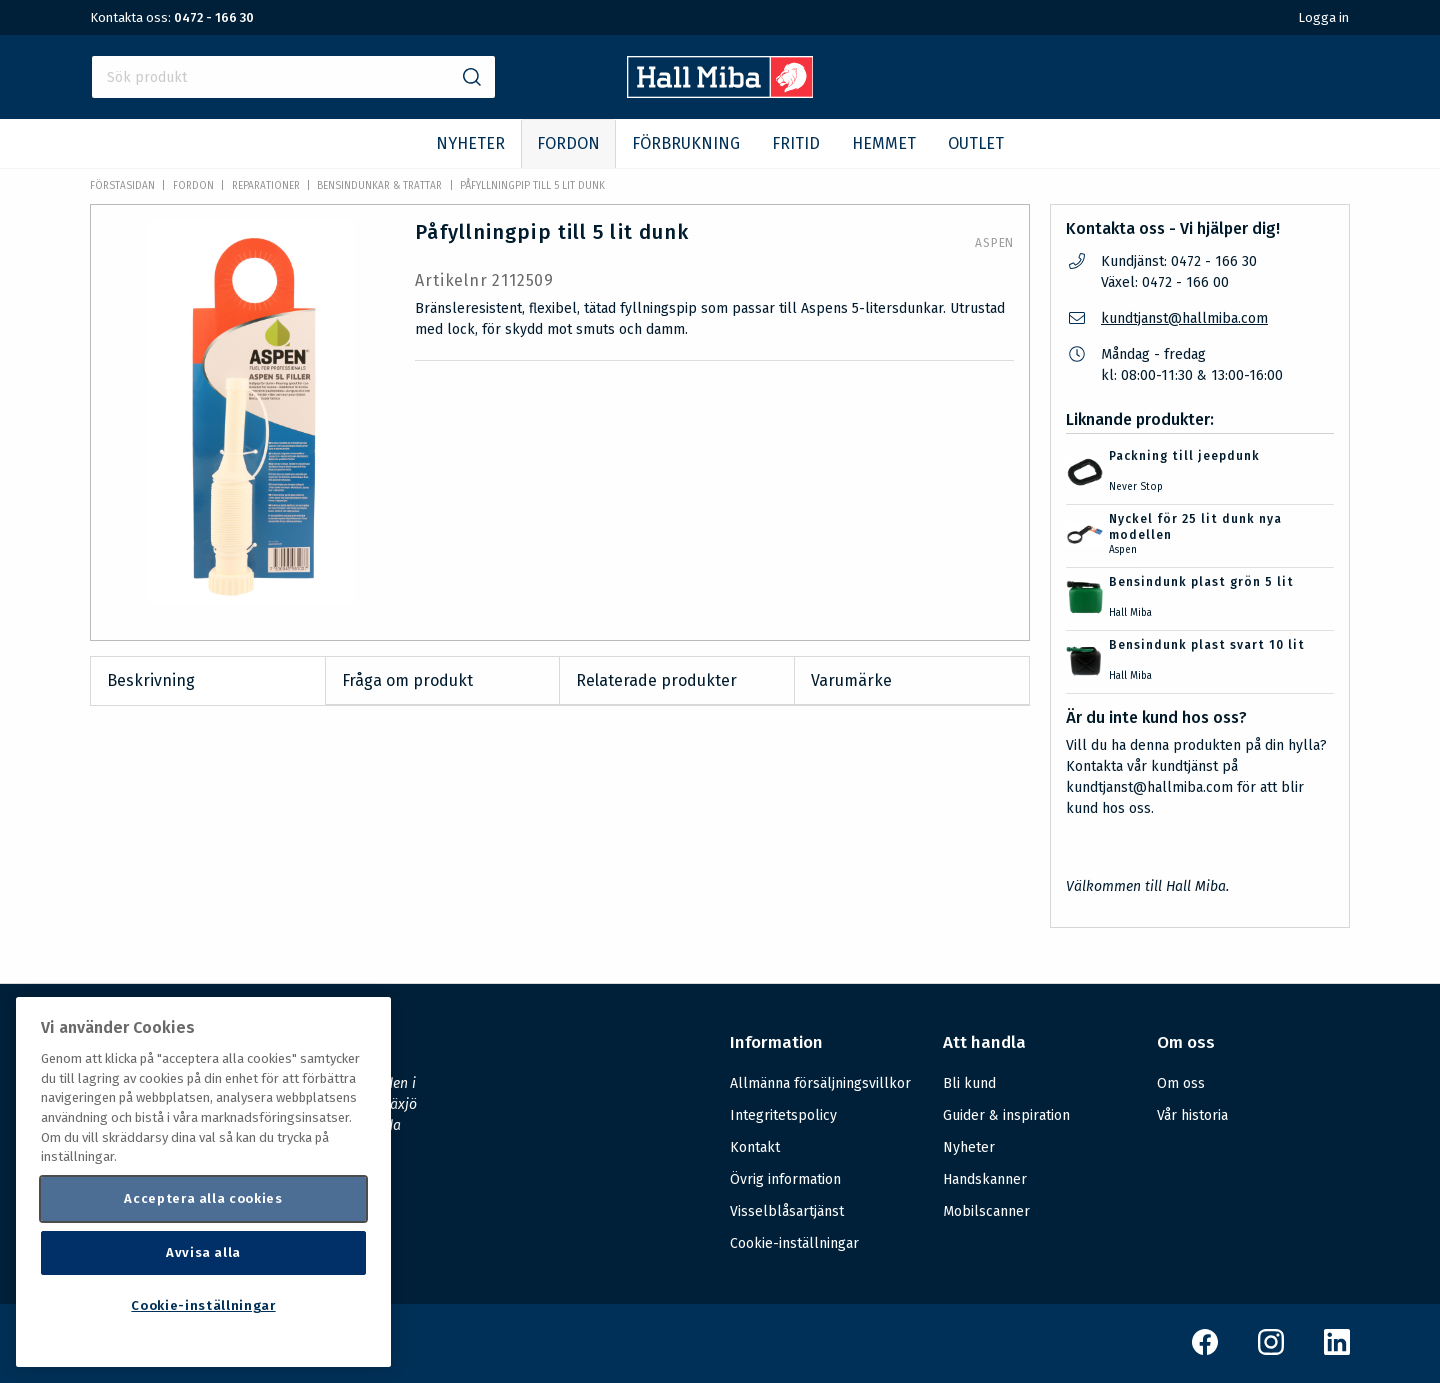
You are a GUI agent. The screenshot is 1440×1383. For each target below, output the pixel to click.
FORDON (568, 143)
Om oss (1181, 1083)
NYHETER (470, 143)
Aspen (994, 243)
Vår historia (1192, 1115)
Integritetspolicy (783, 1115)
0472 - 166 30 (214, 17)
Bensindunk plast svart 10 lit (1207, 645)
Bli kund (969, 1083)
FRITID (796, 143)
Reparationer (266, 186)
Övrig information (785, 1179)
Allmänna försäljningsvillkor (820, 1083)
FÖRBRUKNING (686, 143)
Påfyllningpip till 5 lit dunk (532, 186)
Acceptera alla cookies (203, 1198)
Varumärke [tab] (851, 680)
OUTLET (976, 143)
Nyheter (969, 1147)
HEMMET (884, 143)
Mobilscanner (986, 1211)
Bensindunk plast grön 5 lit (1201, 582)
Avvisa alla (203, 1252)
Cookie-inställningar (794, 1244)
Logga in (1323, 17)
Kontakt (755, 1147)
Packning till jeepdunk (1184, 456)
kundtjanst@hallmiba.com (1184, 318)
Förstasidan (122, 186)
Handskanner (985, 1179)
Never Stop (1136, 487)
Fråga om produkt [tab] (407, 680)
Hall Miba (1130, 613)
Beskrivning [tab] (151, 680)
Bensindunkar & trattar (379, 186)
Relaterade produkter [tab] (656, 680)
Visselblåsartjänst (787, 1211)
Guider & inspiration (1006, 1115)
